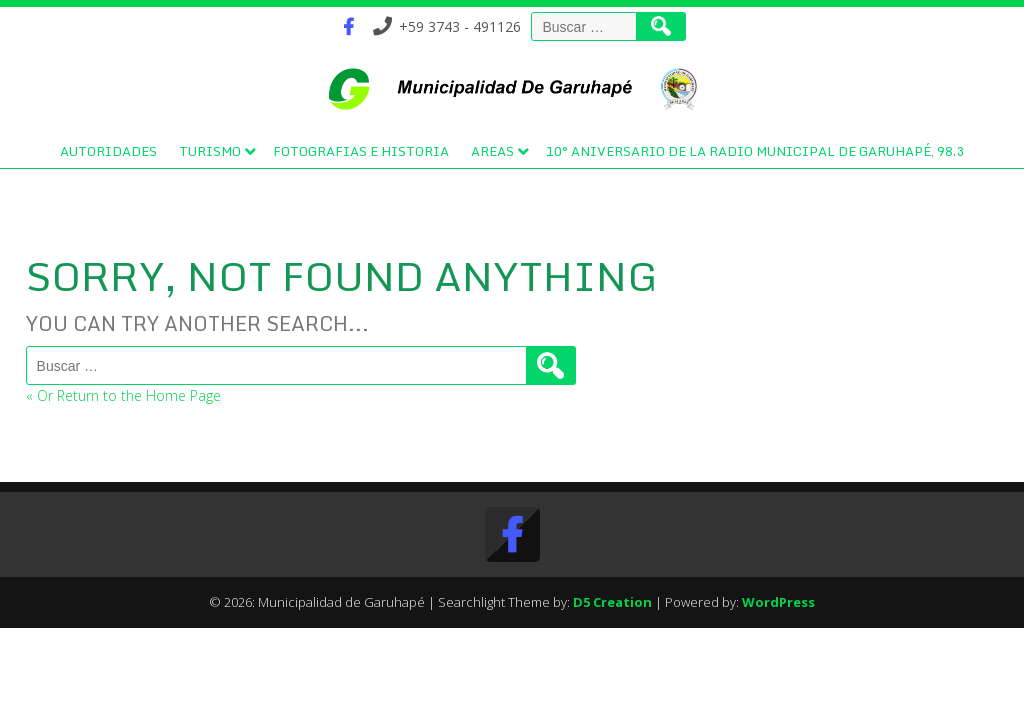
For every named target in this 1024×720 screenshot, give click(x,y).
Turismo (210, 151)
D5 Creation (612, 602)
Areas (492, 151)
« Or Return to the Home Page (123, 395)
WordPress (778, 602)
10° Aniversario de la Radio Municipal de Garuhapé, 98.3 (755, 151)
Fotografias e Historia (361, 151)
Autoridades (108, 151)
